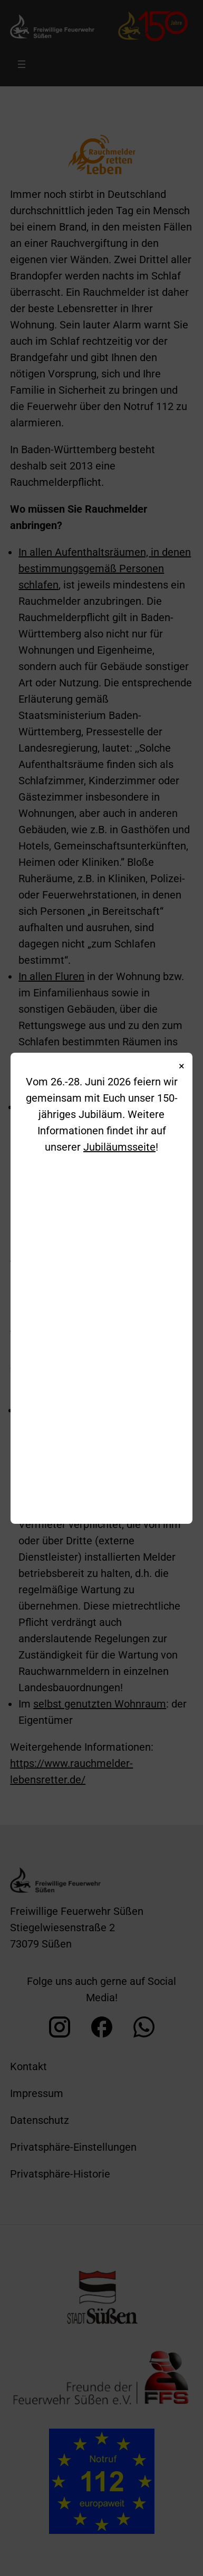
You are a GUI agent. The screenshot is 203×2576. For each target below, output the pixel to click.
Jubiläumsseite (119, 1147)
